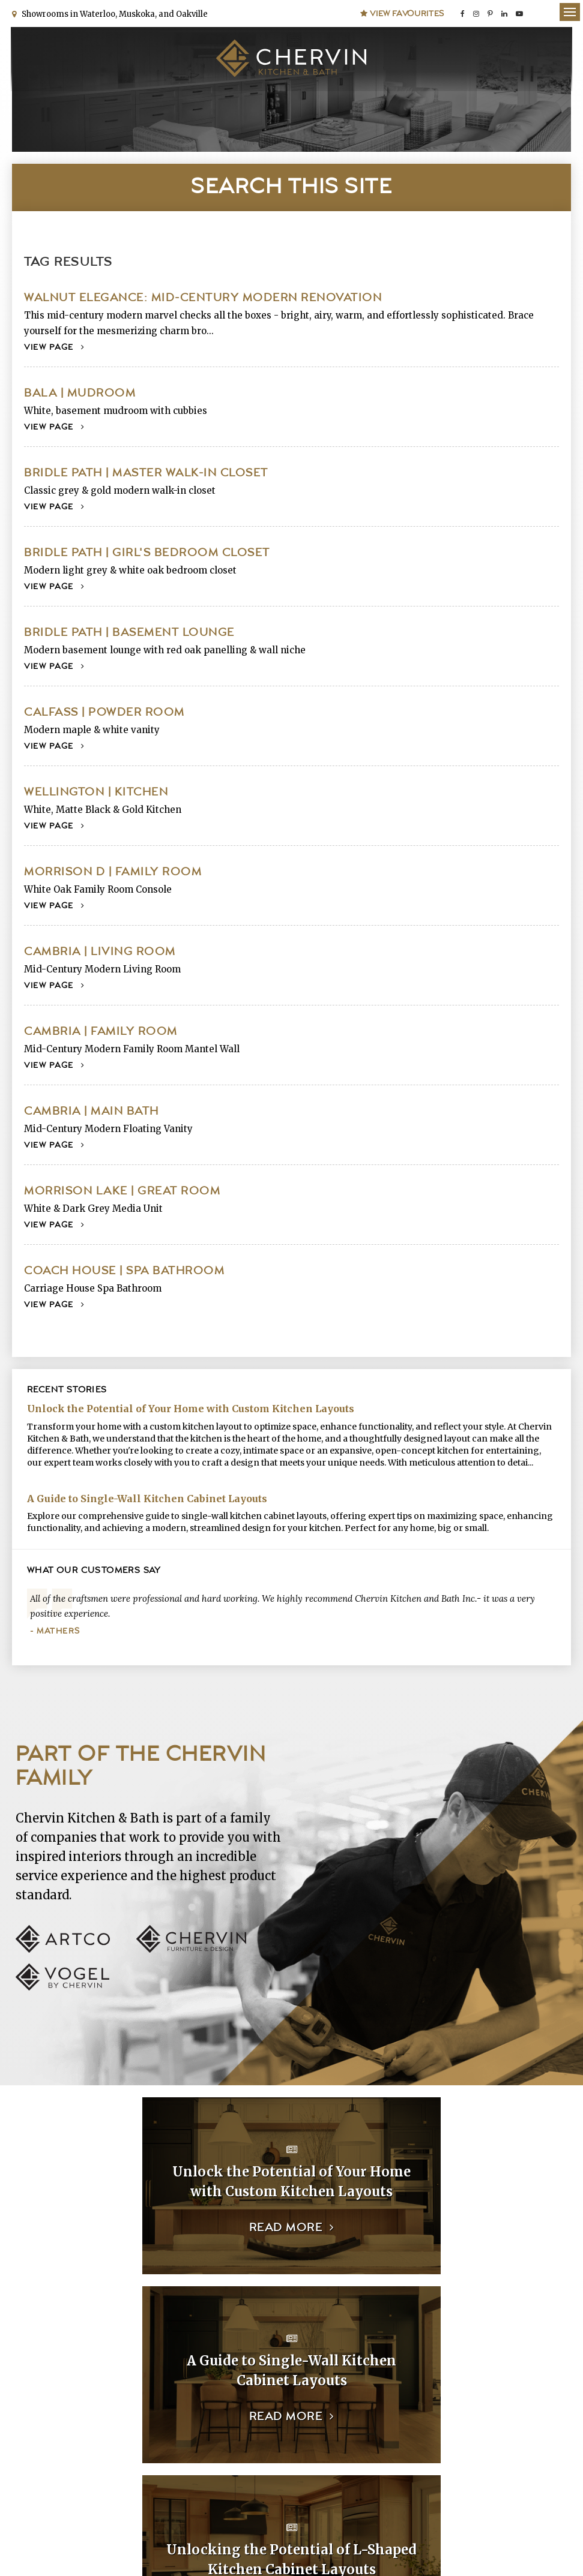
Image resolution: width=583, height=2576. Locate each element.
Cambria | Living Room (100, 951)
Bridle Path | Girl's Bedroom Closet (147, 552)
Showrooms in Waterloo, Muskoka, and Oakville (113, 13)
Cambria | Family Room (101, 1031)
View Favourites (402, 13)
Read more (143, 2227)
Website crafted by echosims (454, 2543)
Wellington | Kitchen (96, 791)
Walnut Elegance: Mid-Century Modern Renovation (203, 297)
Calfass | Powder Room (104, 711)
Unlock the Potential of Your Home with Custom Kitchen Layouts (190, 1408)
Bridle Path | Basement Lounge (129, 632)
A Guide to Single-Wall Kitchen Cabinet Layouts (147, 1497)
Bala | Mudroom (80, 392)
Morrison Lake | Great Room (122, 1190)
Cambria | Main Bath (91, 1110)
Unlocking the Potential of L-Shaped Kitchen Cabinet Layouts (148, 2370)
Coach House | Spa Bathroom (124, 1270)
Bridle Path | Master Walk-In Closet (146, 472)
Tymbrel (558, 2543)
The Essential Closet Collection (434, 2369)
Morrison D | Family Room (113, 871)
